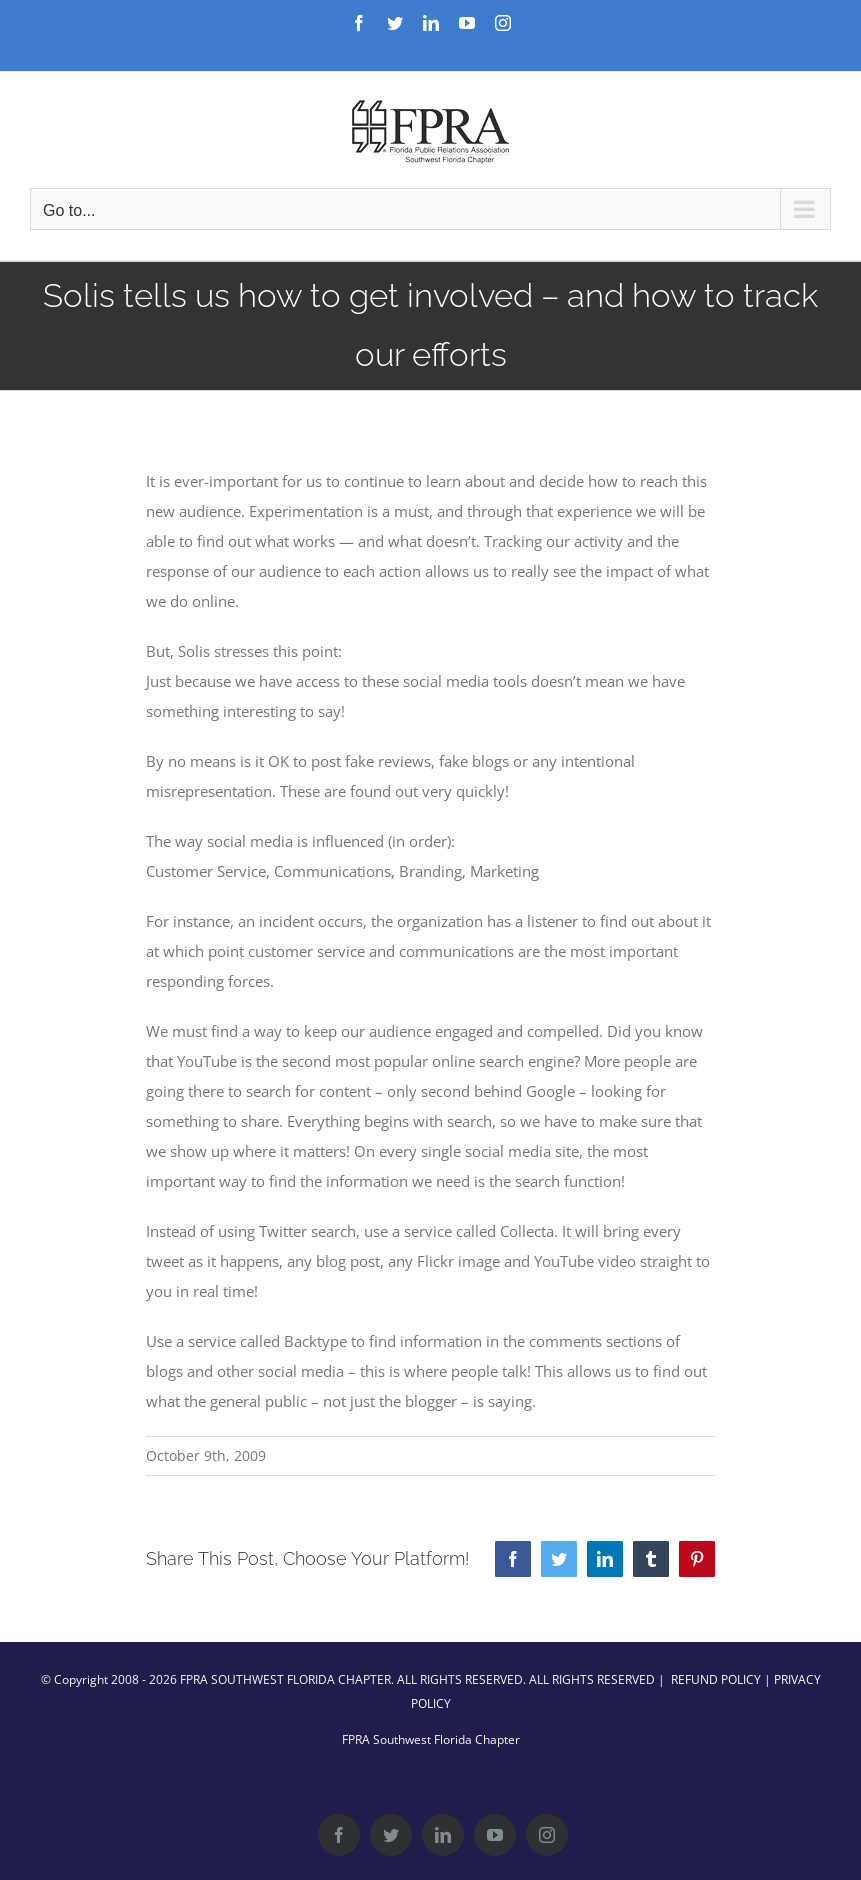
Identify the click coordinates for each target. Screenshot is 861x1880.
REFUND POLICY (716, 1679)
